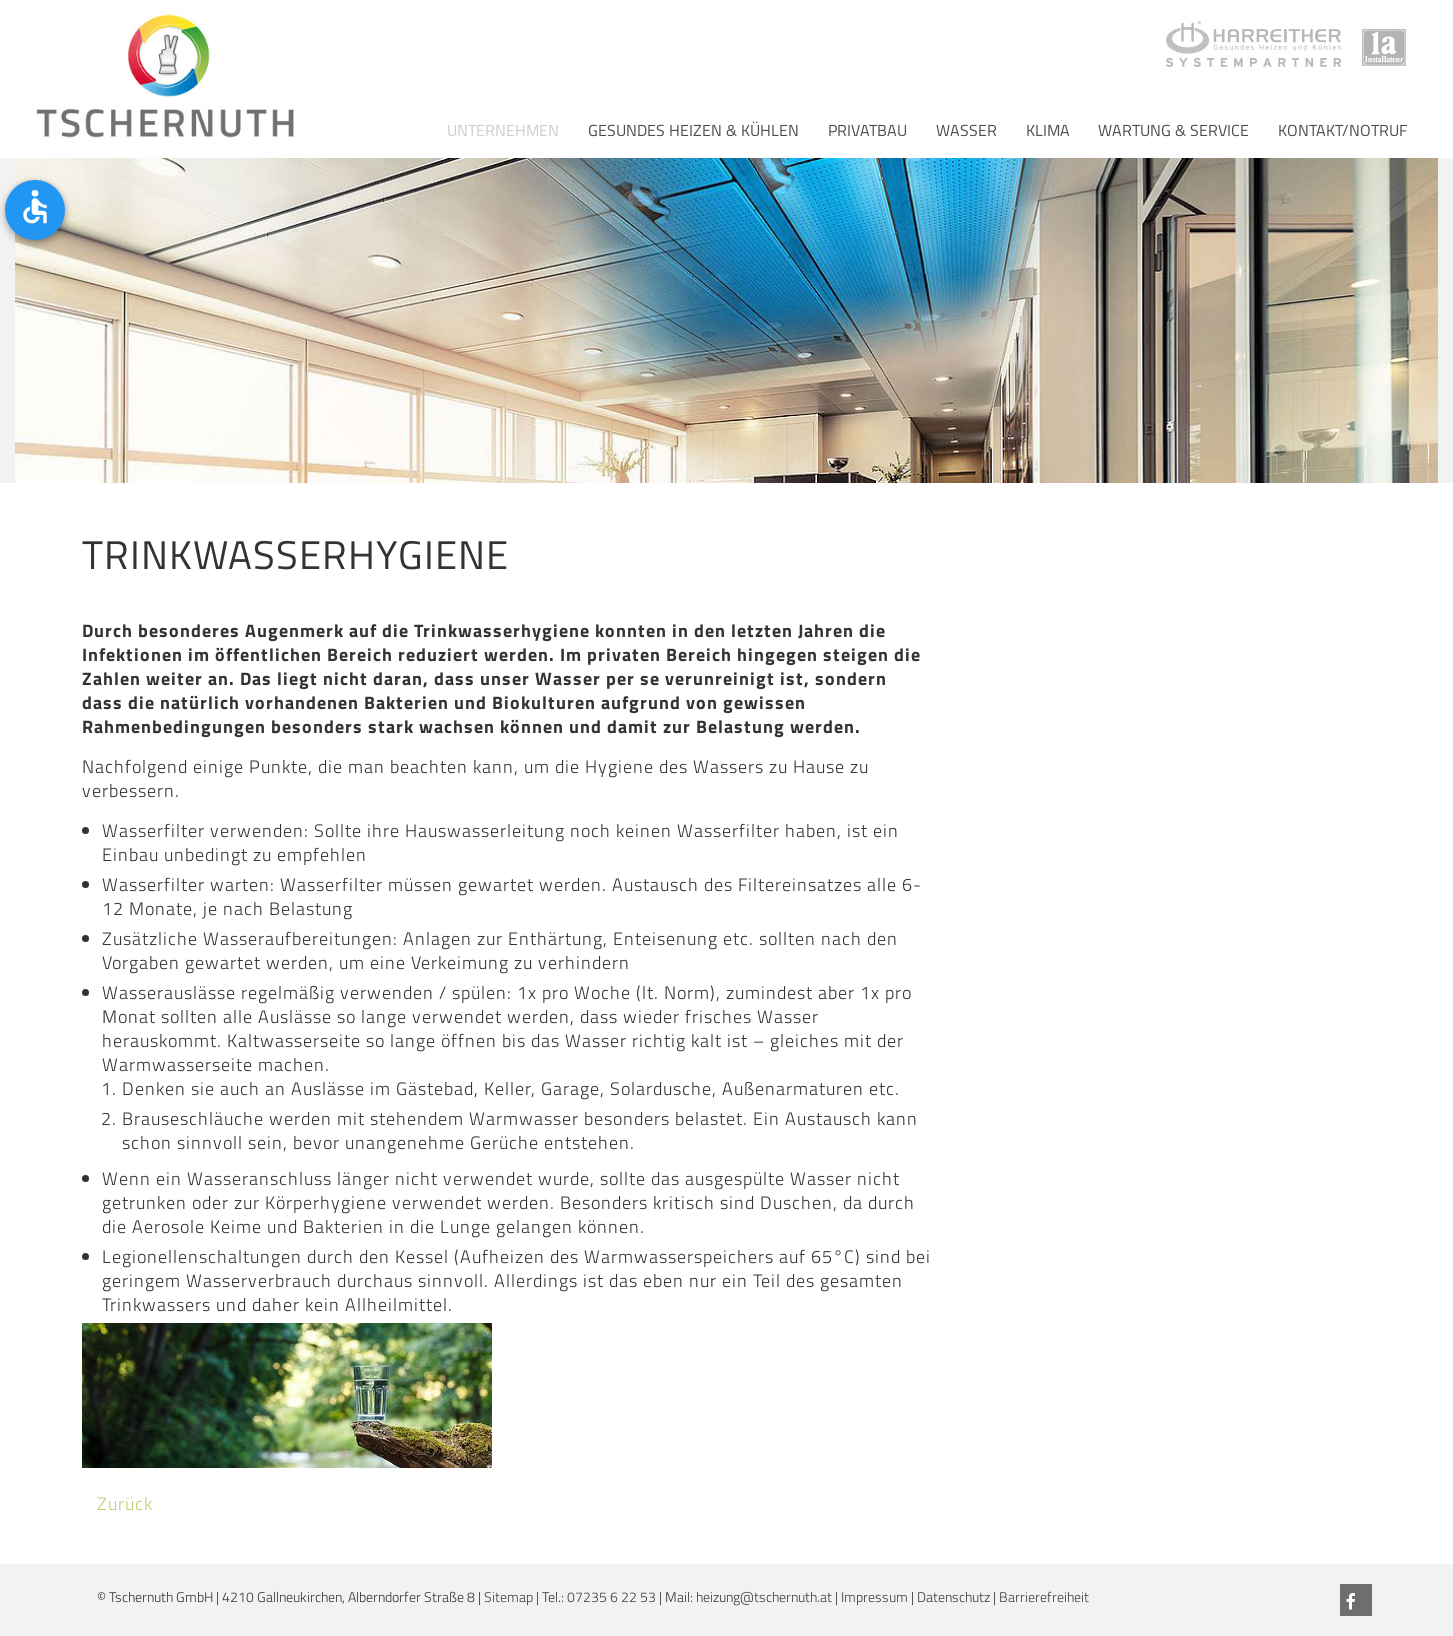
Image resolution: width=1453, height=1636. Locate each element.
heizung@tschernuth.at (764, 1597)
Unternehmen (503, 130)
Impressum (874, 1597)
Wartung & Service (1173, 130)
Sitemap (508, 1597)
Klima (1048, 130)
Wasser (966, 130)
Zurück (125, 1503)
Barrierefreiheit (1044, 1597)
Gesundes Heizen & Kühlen (693, 130)
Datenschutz (953, 1597)
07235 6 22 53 (611, 1597)
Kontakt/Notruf (1342, 130)
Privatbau (867, 130)
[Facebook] (1356, 1600)
